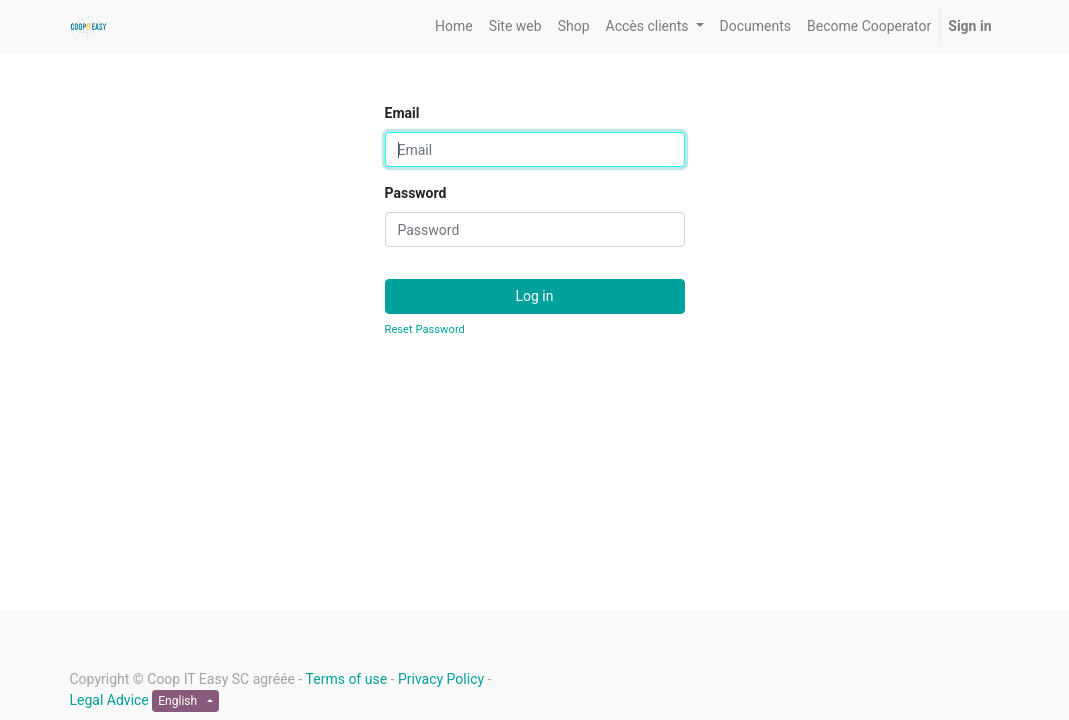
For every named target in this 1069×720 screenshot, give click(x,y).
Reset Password (425, 329)
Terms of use (347, 679)
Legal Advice (109, 700)
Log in (535, 296)
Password (416, 193)
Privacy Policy (441, 679)
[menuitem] (454, 26)
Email (402, 113)
